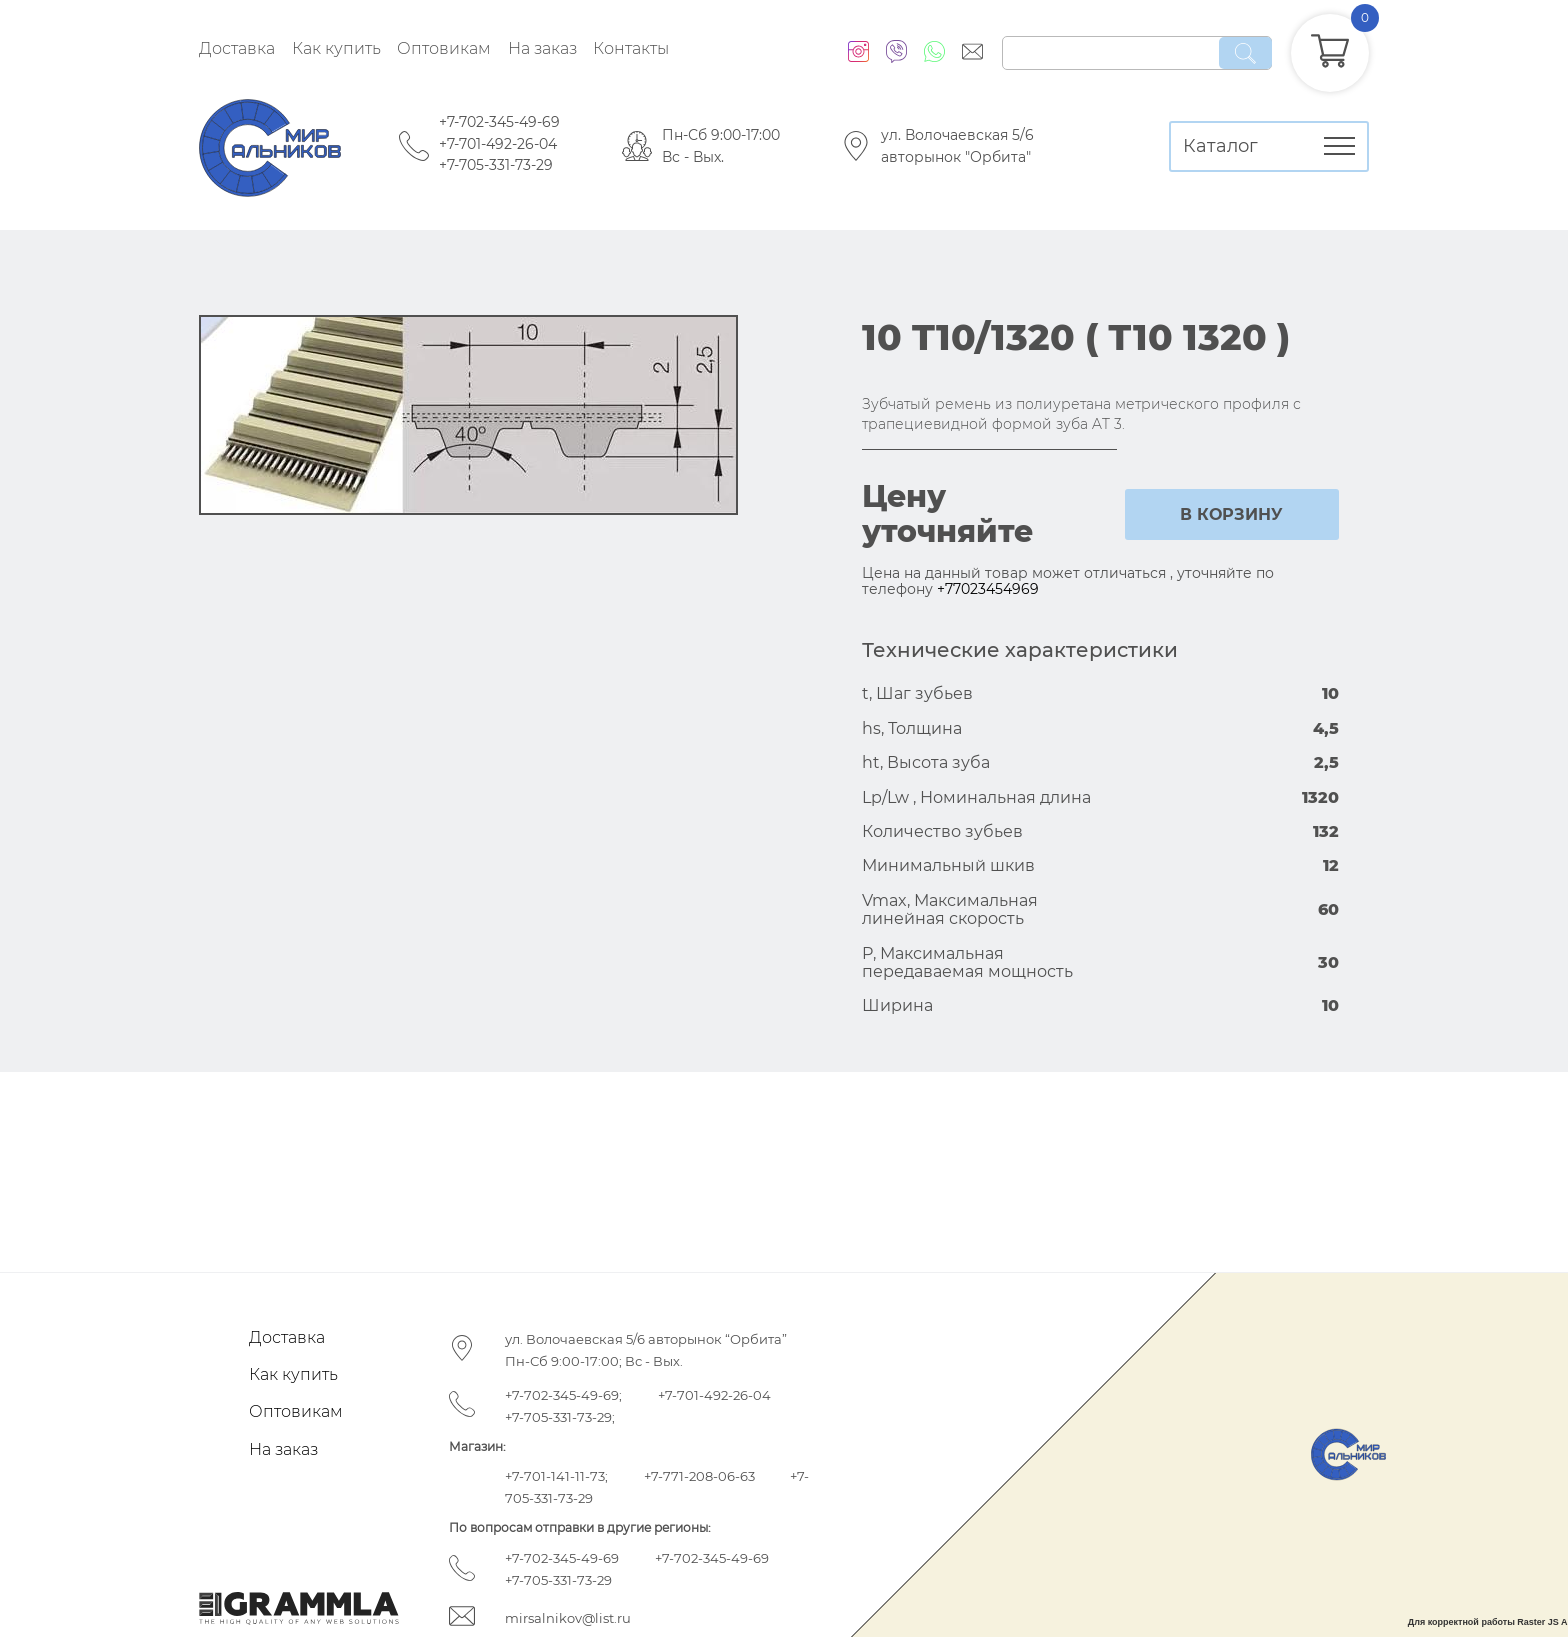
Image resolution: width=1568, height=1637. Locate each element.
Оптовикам (444, 48)
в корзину (1231, 514)
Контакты (631, 48)
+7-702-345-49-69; (563, 1395)
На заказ (542, 48)
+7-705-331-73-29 (496, 165)
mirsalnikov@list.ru (568, 1618)
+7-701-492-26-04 (498, 144)
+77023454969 (988, 589)
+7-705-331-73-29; (560, 1417)
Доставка (237, 48)
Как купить (336, 48)
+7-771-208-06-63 (699, 1476)
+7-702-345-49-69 (499, 122)
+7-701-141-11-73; (556, 1476)
